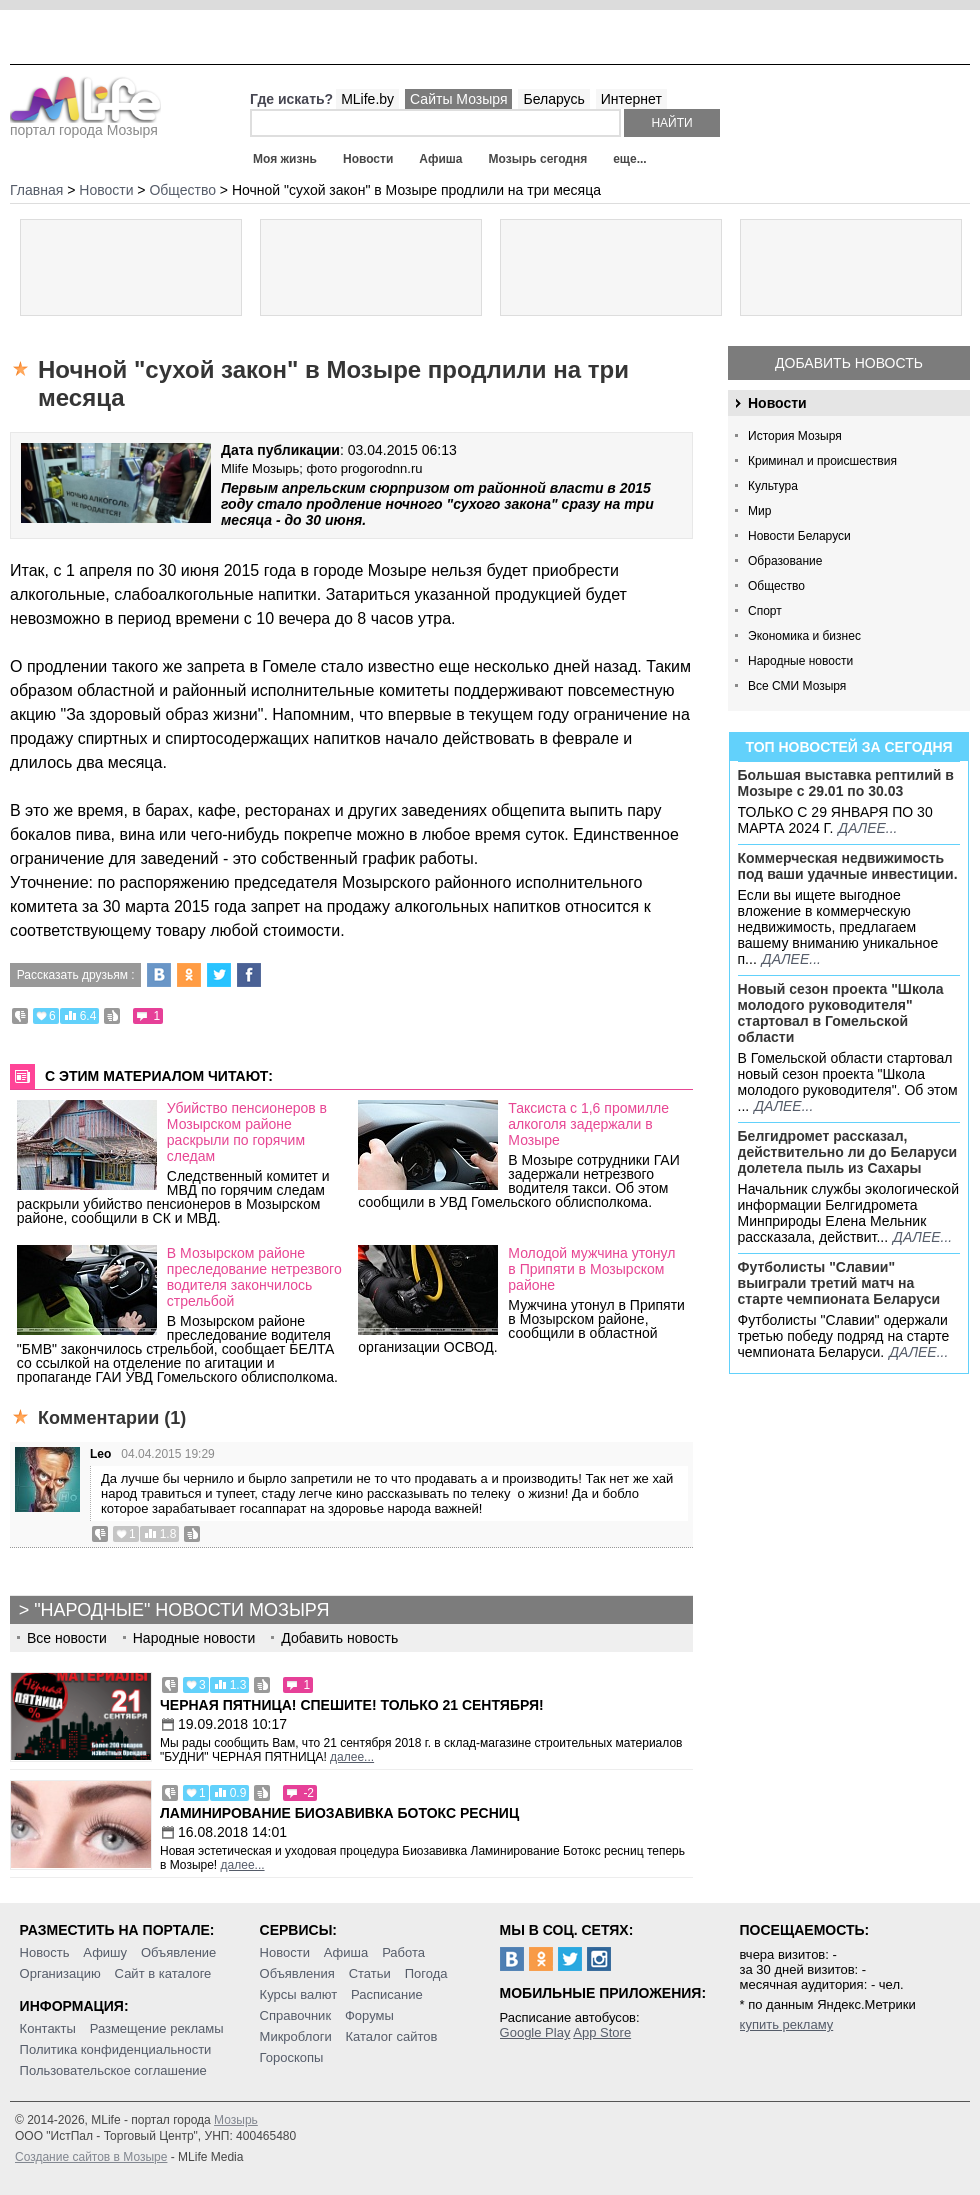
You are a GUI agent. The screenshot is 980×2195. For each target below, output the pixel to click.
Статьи (370, 1973)
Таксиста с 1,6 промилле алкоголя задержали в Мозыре (588, 1124)
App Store (602, 2032)
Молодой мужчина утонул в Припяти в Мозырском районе (591, 1269)
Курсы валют (299, 1994)
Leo (100, 1454)
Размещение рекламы (157, 2028)
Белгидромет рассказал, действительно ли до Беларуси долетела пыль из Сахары (848, 1152)
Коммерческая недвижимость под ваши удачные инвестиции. (848, 866)
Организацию (60, 1973)
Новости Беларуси (799, 536)
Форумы (369, 2015)
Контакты (48, 2028)
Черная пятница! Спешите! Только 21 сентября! (352, 1705)
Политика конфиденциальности (116, 2049)
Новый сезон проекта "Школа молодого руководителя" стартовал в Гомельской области (841, 1013)
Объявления (297, 1973)
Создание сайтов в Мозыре (91, 2157)
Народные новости (800, 661)
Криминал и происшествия (822, 461)
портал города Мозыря (85, 124)
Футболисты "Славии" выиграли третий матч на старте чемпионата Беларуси (839, 1283)
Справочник (296, 2015)
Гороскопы (292, 2057)
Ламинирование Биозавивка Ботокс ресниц (339, 1813)
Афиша (440, 159)
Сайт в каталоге (163, 1973)
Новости (368, 159)
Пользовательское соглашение (113, 2070)
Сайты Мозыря (458, 99)
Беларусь (553, 99)
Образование (785, 561)
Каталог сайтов (392, 2036)
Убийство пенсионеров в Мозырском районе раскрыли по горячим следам (247, 1132)
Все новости (67, 1638)
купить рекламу (787, 2024)
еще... (629, 159)
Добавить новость (849, 363)
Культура (773, 486)
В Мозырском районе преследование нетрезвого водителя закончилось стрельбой (254, 1277)
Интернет (631, 99)
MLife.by (367, 99)
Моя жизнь (285, 159)
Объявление (178, 1952)
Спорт (765, 611)
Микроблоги (296, 2036)
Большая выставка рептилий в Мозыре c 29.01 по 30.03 (846, 783)
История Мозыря (795, 436)
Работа (403, 1952)
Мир (759, 511)
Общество (776, 586)
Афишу (105, 1952)
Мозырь (236, 2120)
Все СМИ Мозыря (797, 686)
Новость (45, 1952)
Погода (426, 1973)
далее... (867, 828)
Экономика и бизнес (804, 636)
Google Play (535, 2032)
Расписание (387, 1994)
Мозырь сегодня (538, 159)
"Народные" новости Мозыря (181, 1610)
